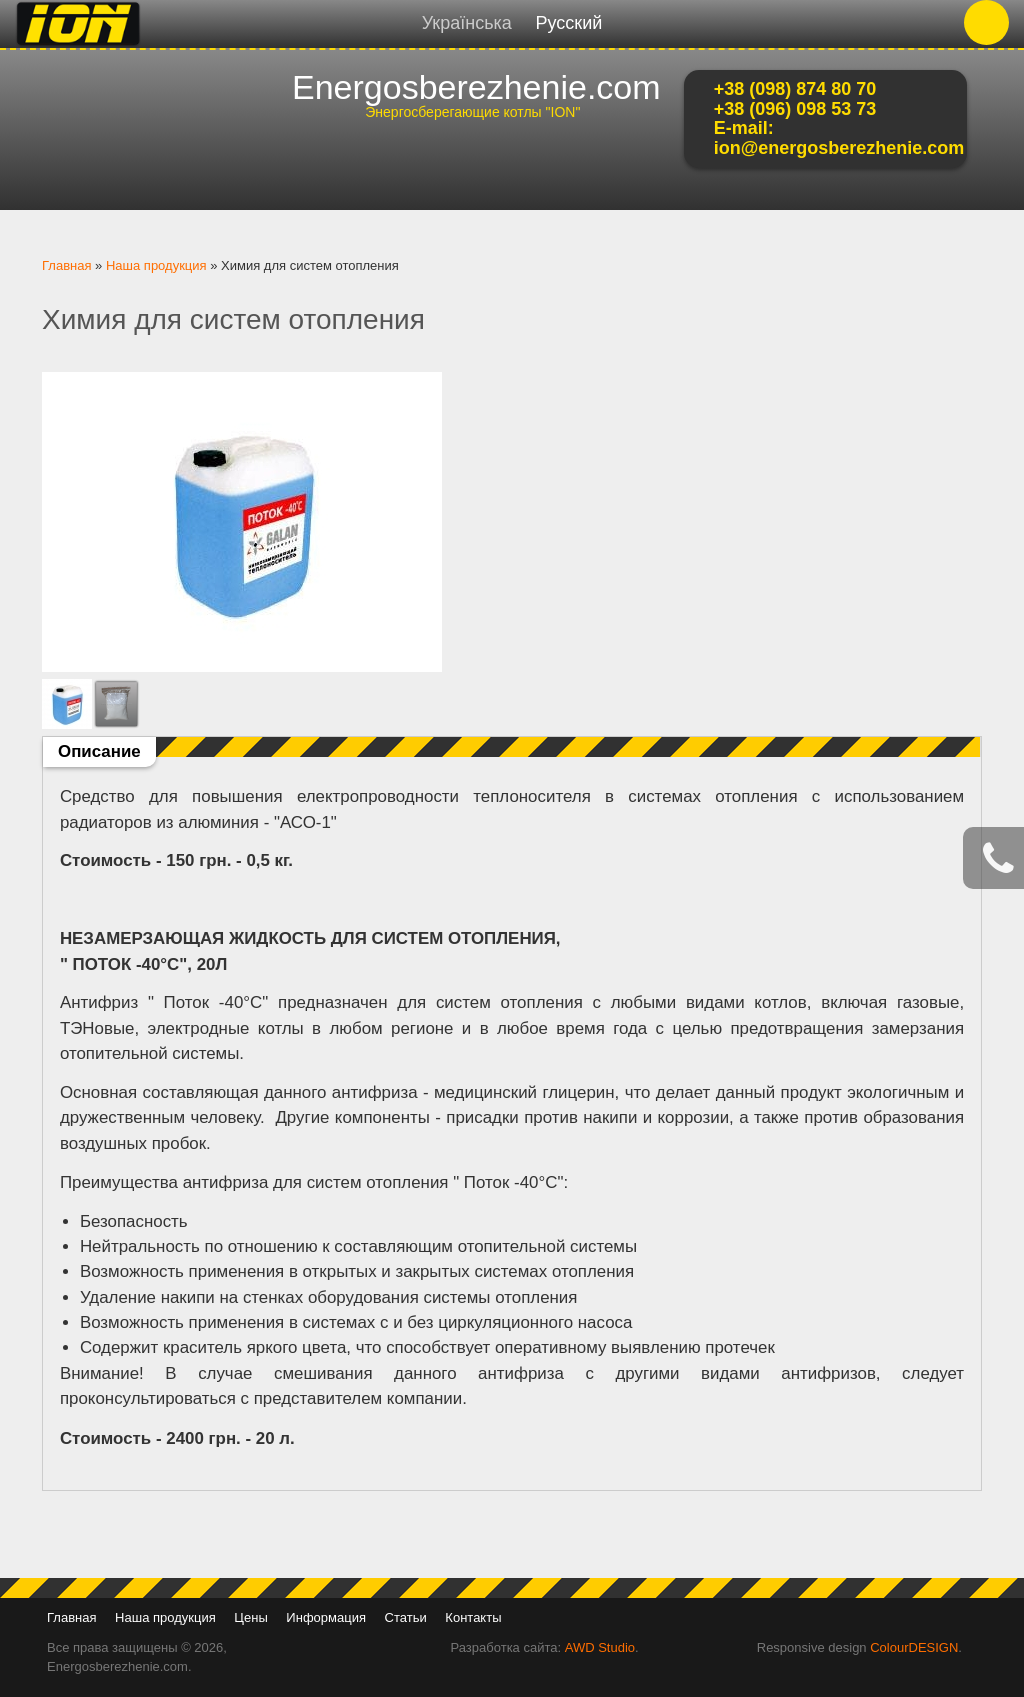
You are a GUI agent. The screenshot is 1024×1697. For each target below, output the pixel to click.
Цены (250, 1617)
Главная (66, 265)
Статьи (406, 1617)
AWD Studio (600, 1647)
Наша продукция (156, 265)
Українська (467, 23)
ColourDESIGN (914, 1647)
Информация (326, 1617)
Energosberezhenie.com (476, 87)
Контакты (473, 1617)
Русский (568, 23)
